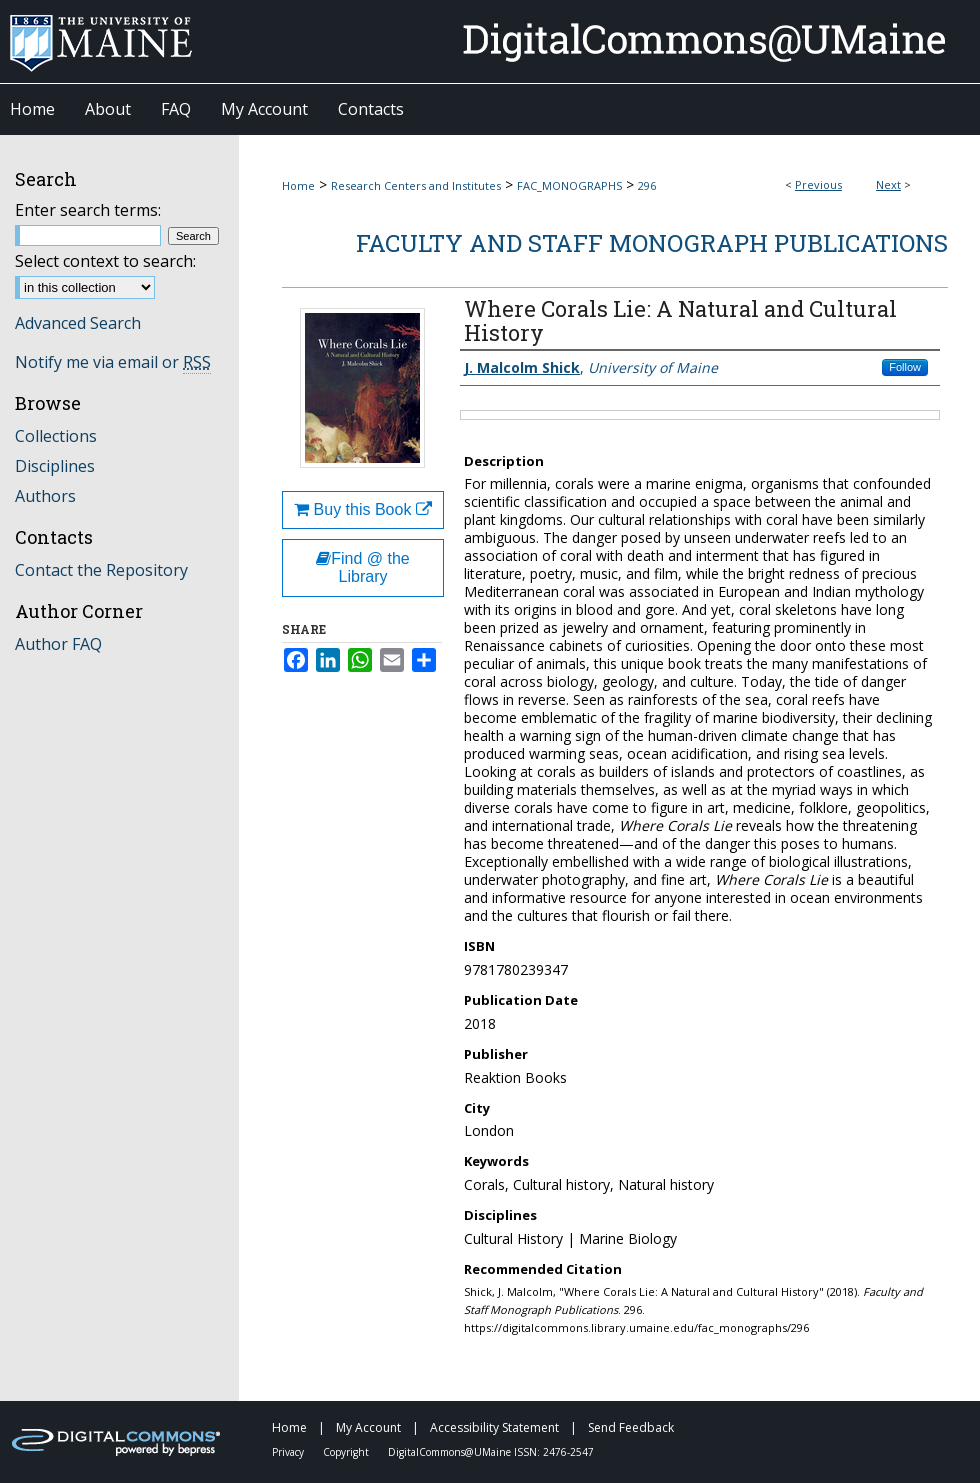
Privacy (289, 1452)
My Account (370, 1427)
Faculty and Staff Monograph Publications (652, 243)
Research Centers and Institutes (416, 185)
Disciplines (55, 466)
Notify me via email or (113, 362)
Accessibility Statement (496, 1427)
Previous (818, 184)
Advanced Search (78, 323)
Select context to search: (105, 261)
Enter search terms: (88, 210)
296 (647, 185)
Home (298, 185)
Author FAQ (58, 644)
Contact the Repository (101, 570)
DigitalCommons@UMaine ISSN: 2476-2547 (491, 1452)
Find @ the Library (363, 567)
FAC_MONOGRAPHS (569, 185)
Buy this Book (363, 509)
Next (888, 184)
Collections (56, 436)
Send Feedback (631, 1427)
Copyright (347, 1452)
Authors (45, 496)
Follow (905, 367)
